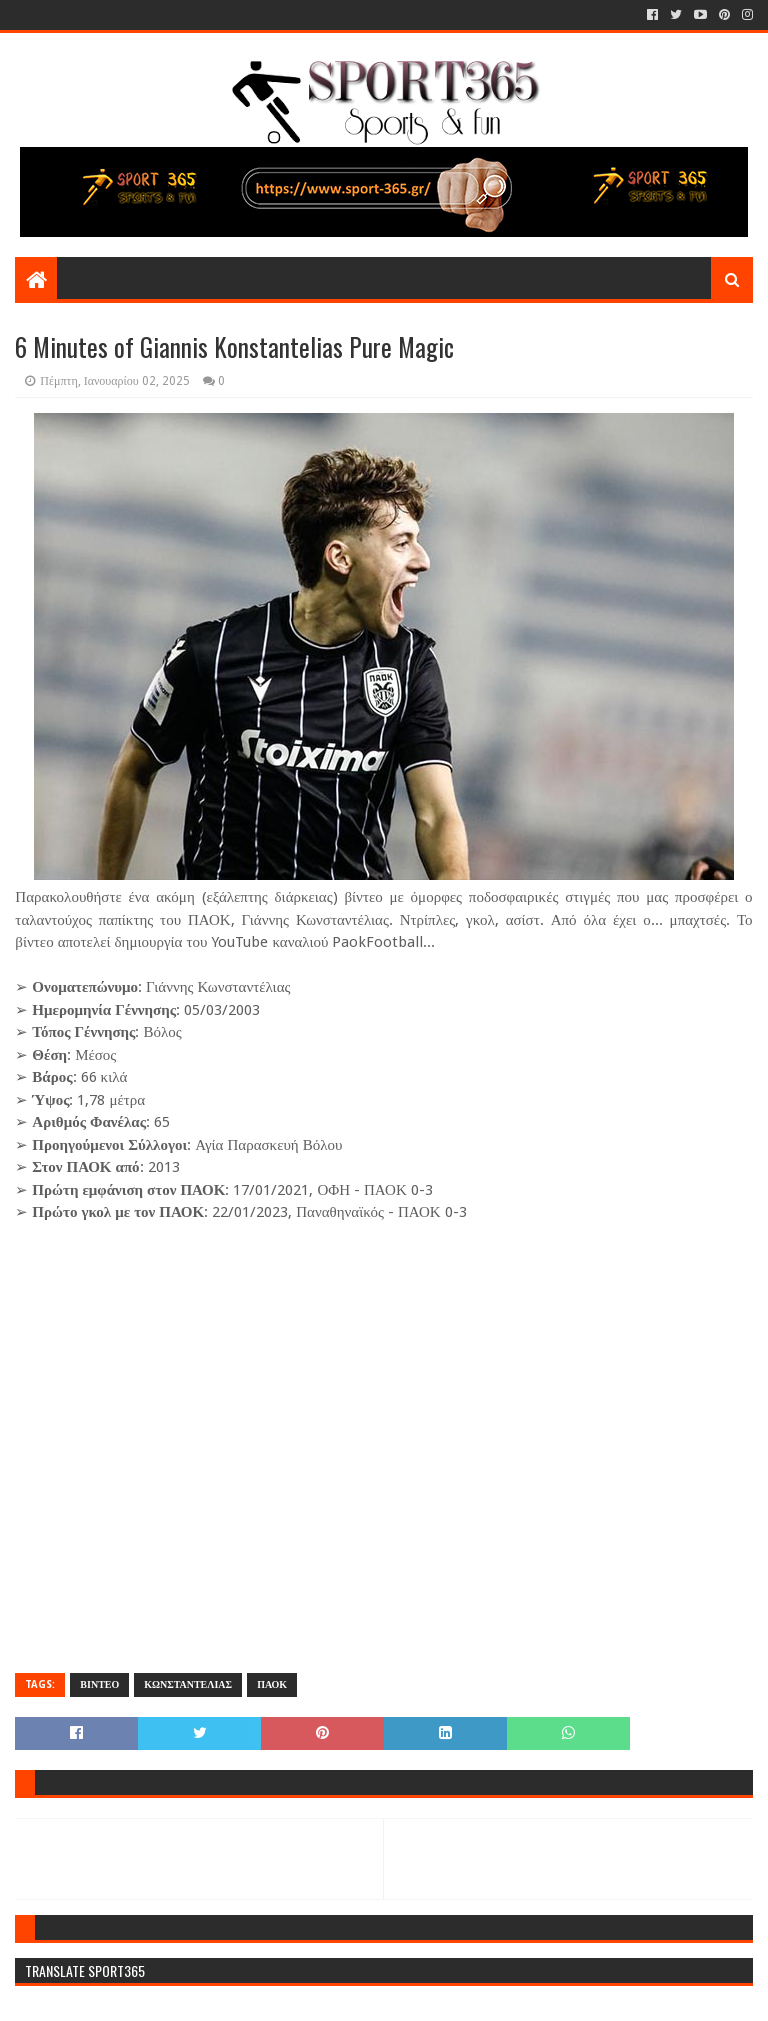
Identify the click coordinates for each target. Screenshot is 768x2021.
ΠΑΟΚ (272, 1684)
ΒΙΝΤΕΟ (99, 1684)
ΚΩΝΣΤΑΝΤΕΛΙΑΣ (188, 1684)
